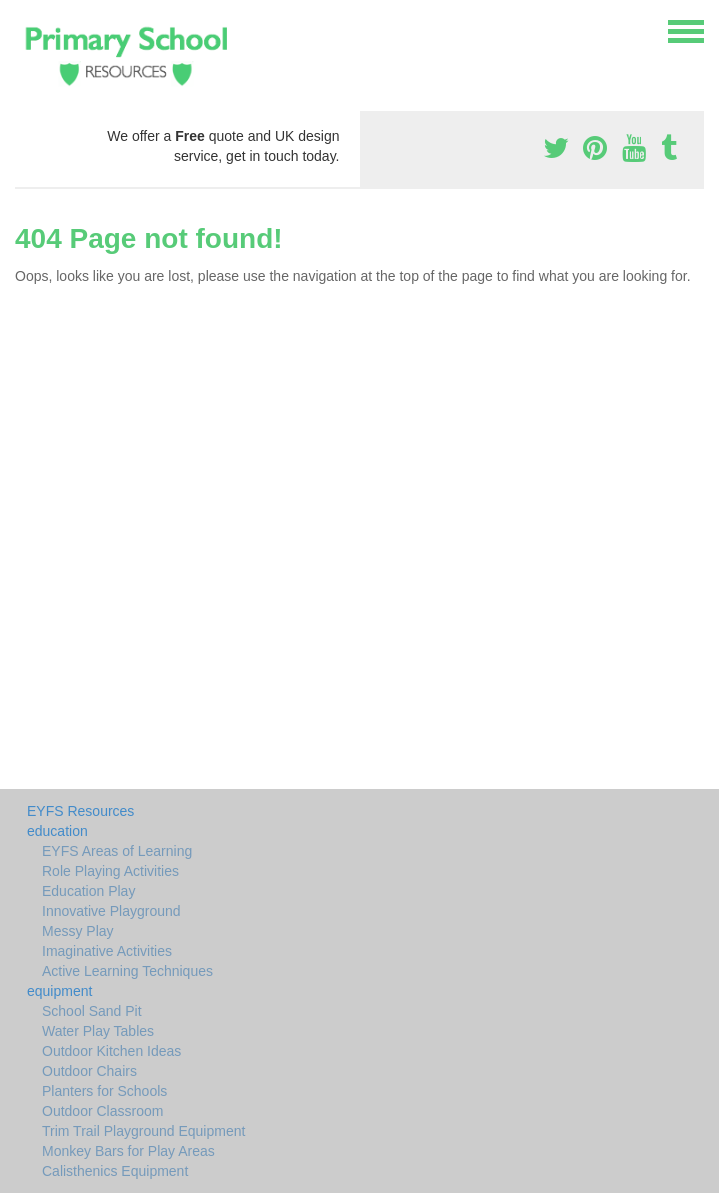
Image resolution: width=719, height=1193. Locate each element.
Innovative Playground (111, 911)
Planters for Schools (104, 1091)
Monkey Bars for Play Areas (128, 1151)
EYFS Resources (80, 811)
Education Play (88, 891)
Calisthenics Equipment (115, 1171)
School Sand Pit (92, 1011)
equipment (59, 991)
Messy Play (78, 931)
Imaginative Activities (107, 951)
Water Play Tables (98, 1031)
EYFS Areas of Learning (117, 851)
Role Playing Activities (110, 871)
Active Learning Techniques (127, 971)
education (57, 831)
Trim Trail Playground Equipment (143, 1131)
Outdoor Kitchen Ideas (111, 1051)
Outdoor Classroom (102, 1111)
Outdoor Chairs (89, 1071)
